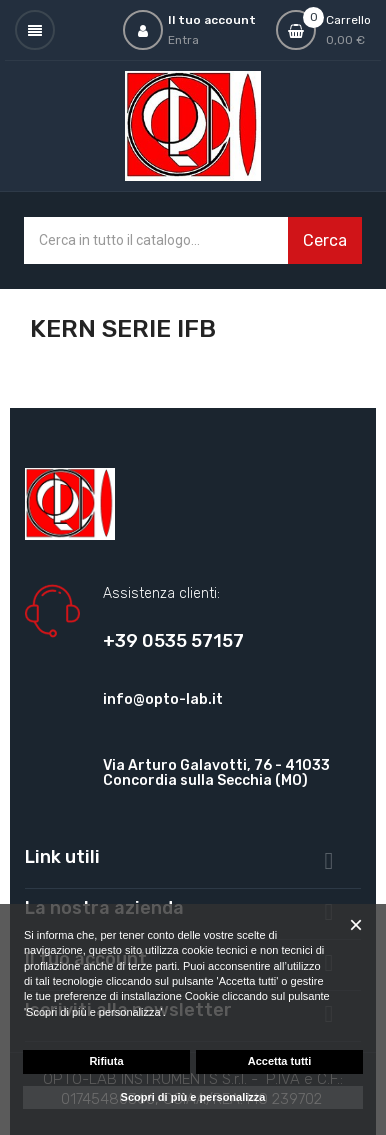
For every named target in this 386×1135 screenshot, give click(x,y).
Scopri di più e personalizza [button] (193, 1097)
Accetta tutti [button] (280, 1061)
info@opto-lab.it (163, 699)
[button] (356, 925)
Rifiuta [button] (106, 1061)
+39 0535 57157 (173, 641)
